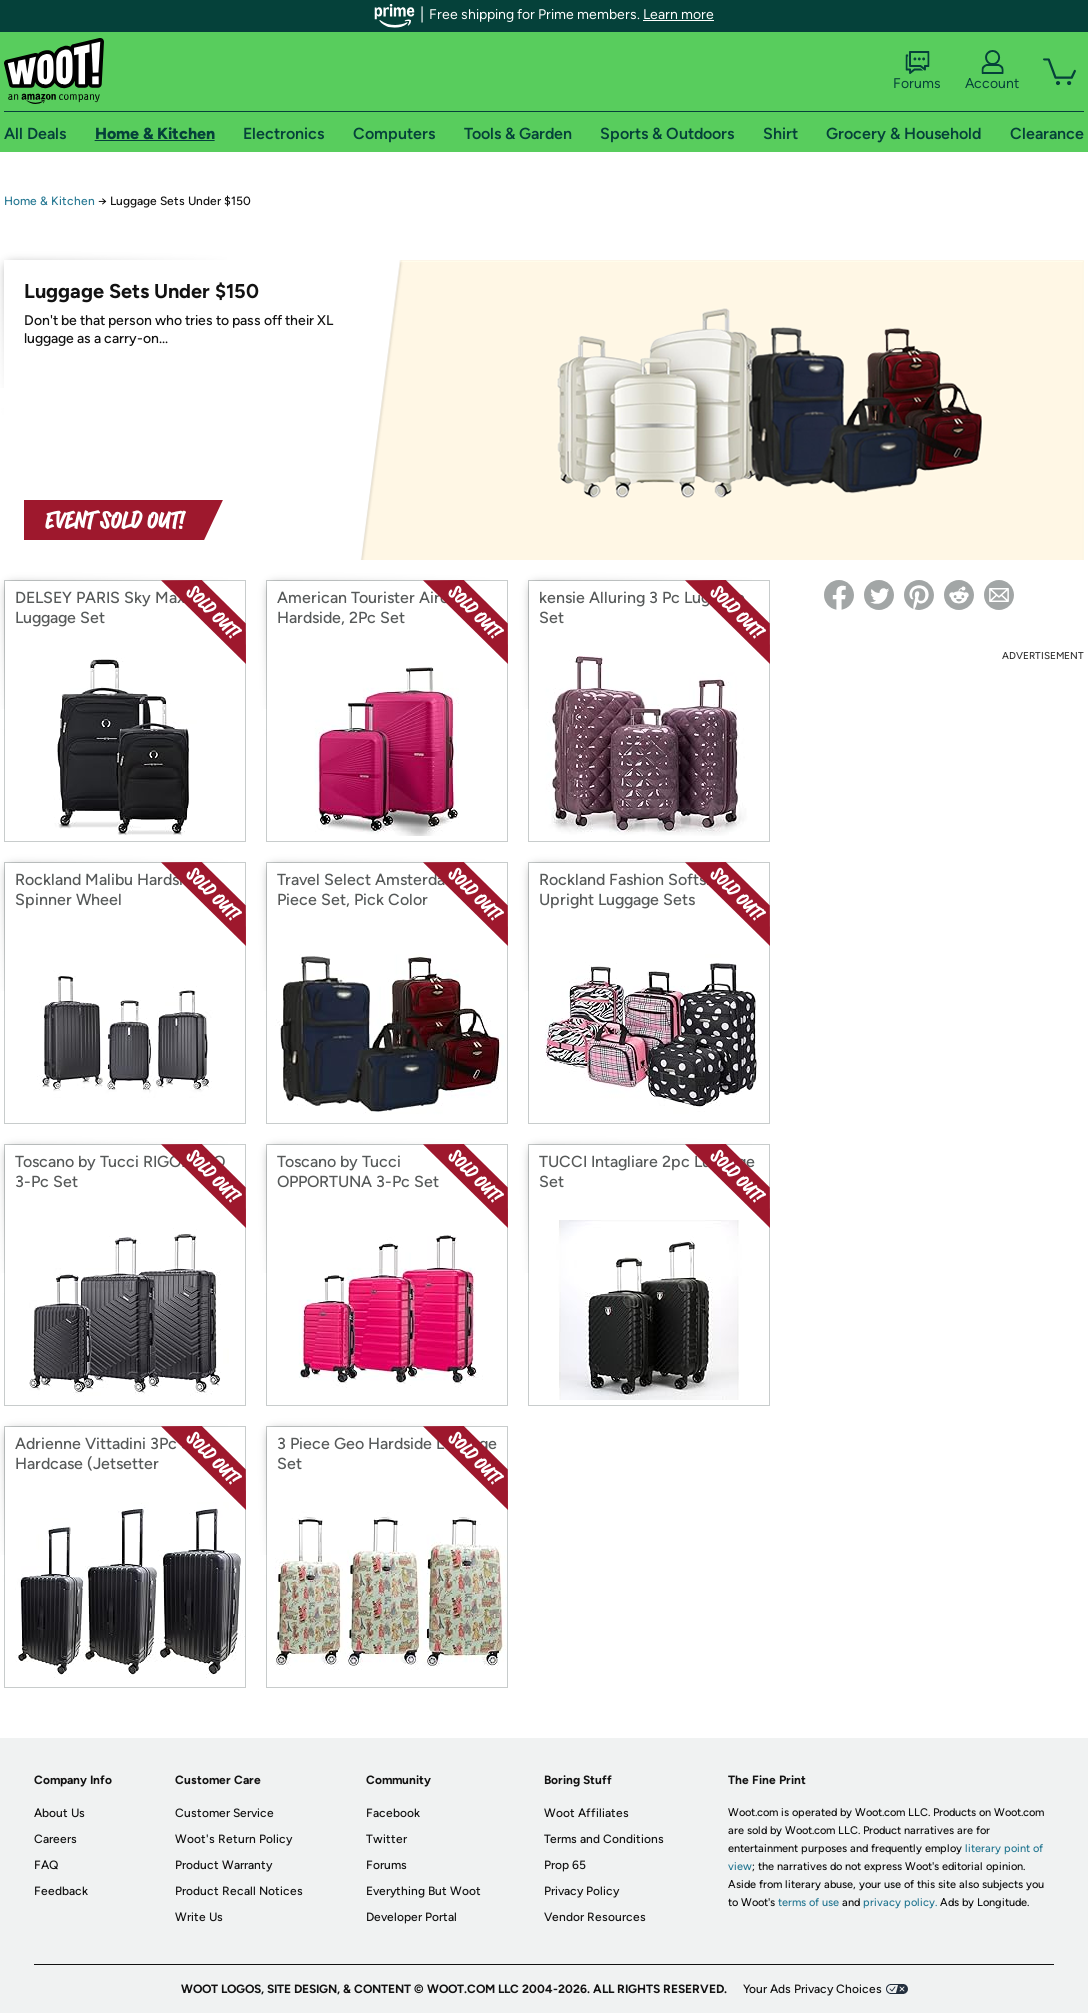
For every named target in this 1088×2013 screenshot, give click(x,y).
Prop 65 (565, 1865)
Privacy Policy (581, 1891)
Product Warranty (223, 1865)
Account (992, 71)
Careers (55, 1839)
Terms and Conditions (604, 1839)
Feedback (61, 1891)
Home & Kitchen (49, 201)
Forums (917, 71)
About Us (59, 1813)
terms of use (808, 1902)
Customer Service (224, 1813)
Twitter (386, 1839)
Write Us (199, 1917)
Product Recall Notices (239, 1891)
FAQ (46, 1865)
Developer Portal (411, 1917)
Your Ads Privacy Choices (812, 1989)
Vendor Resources (595, 1917)
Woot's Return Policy (233, 1839)
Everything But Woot (423, 1891)
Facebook (393, 1813)
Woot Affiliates (586, 1813)
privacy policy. (900, 1902)
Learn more (678, 14)
